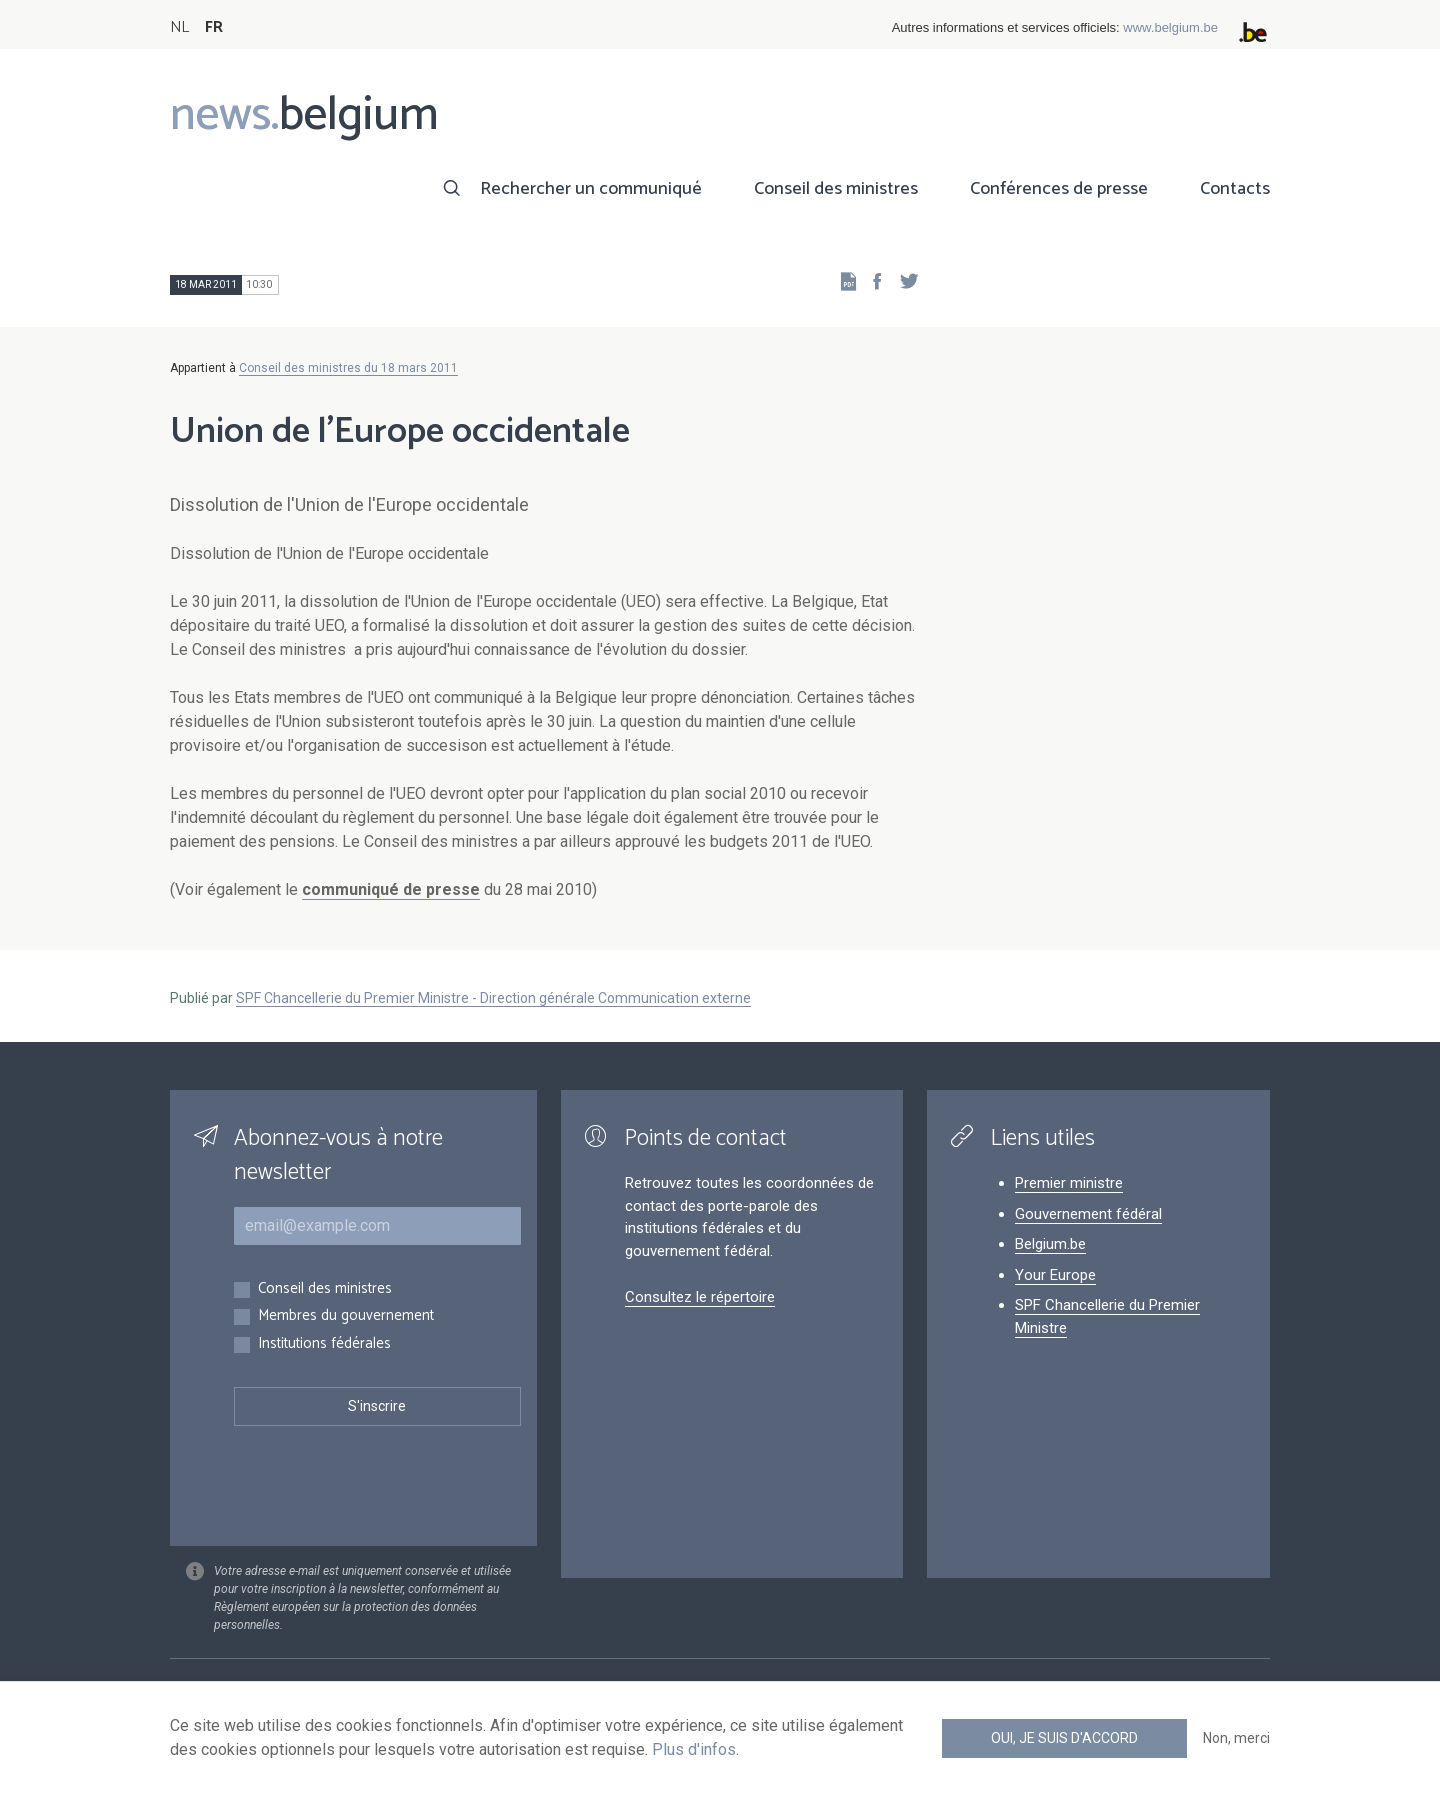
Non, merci (1236, 1738)
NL (179, 27)
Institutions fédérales (324, 1344)
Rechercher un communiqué (591, 189)
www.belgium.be (1170, 27)
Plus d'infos (694, 1749)
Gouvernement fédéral (1088, 1214)
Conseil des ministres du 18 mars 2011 (348, 368)
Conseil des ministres (836, 189)
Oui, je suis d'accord (1064, 1738)
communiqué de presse (391, 889)
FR (214, 27)
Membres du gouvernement (346, 1316)
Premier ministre (1069, 1183)
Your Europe (1055, 1275)
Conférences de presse (1059, 189)
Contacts (1235, 189)
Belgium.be (1050, 1244)
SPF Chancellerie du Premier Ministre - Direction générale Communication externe (493, 998)
